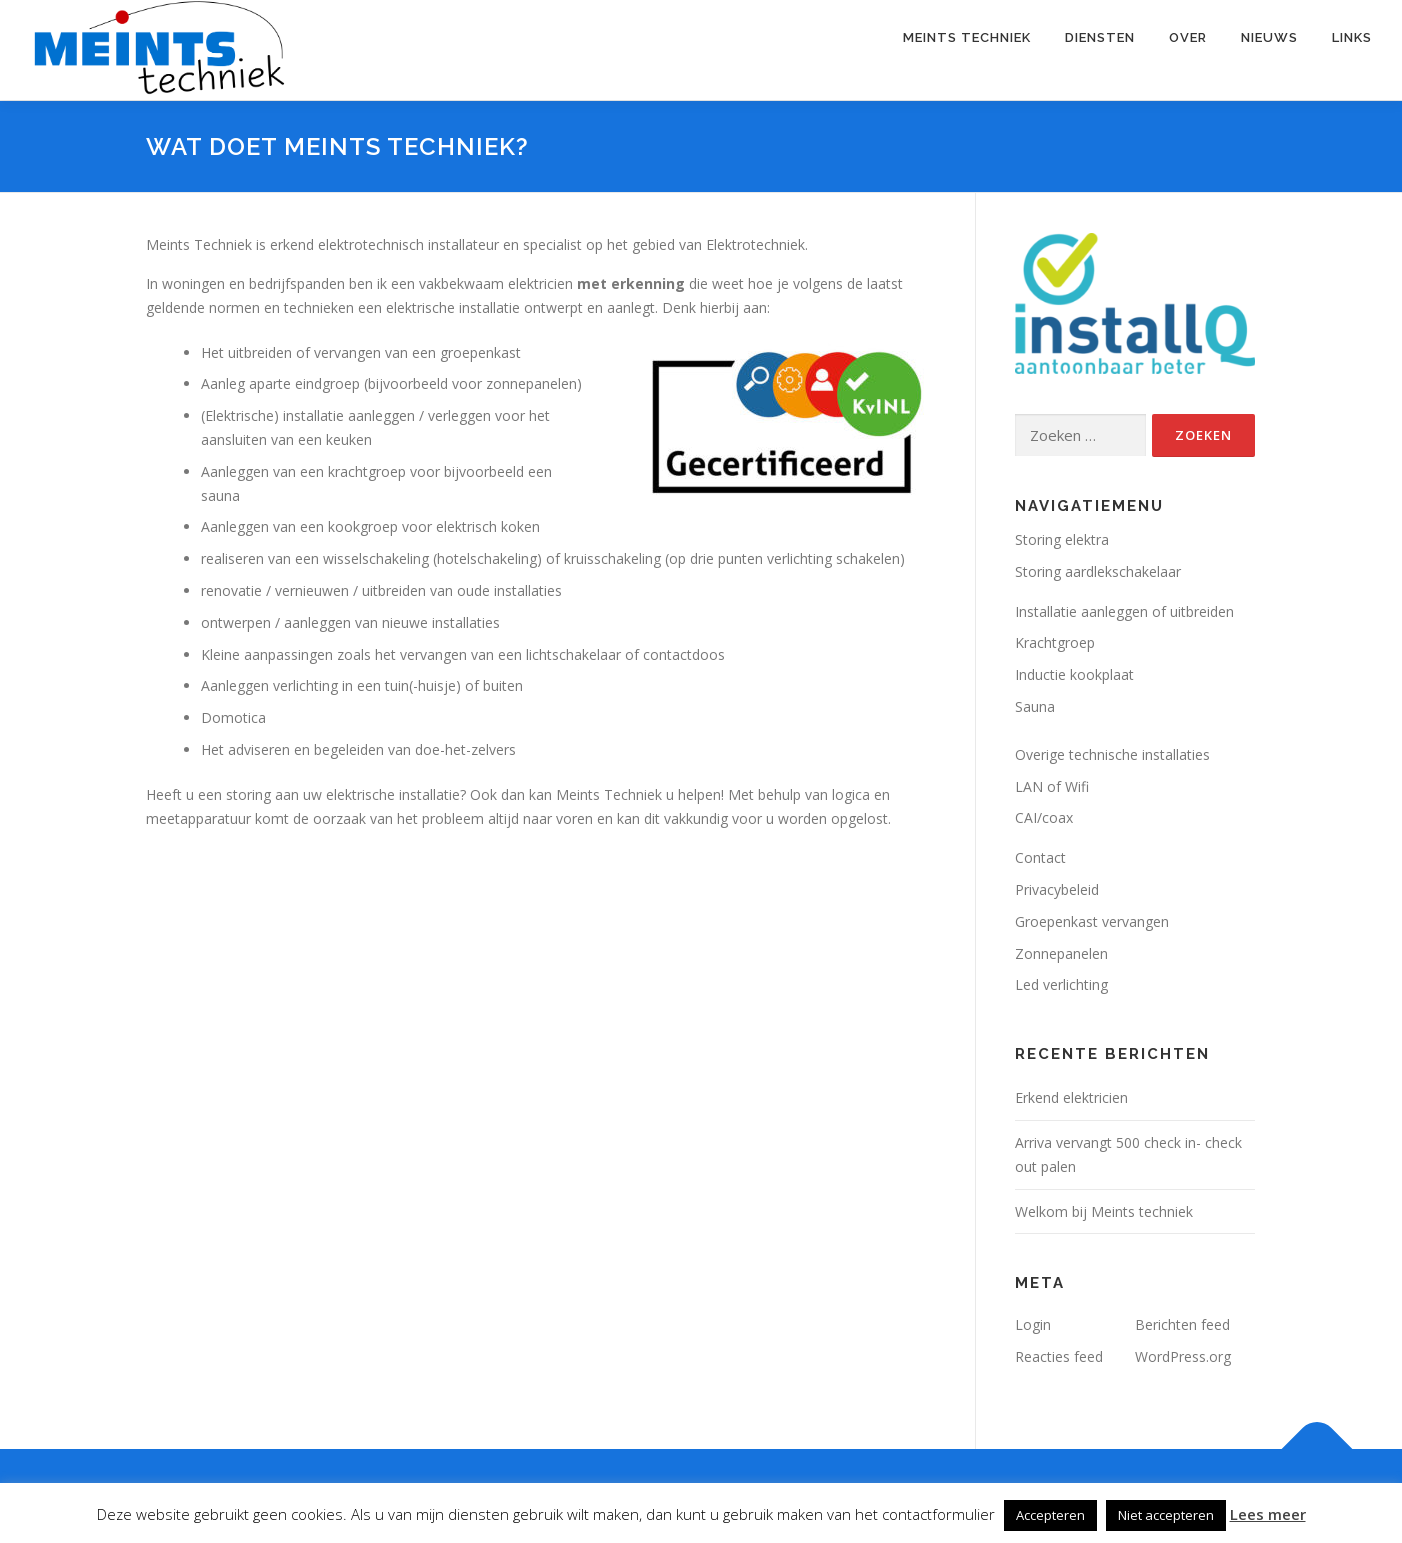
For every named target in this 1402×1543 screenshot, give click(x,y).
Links (1352, 37)
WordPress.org (1183, 1356)
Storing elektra (1062, 539)
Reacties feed (1059, 1356)
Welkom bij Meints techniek (1104, 1211)
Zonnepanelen (1061, 953)
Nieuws (1269, 37)
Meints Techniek (967, 37)
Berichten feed (1182, 1324)
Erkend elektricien (1071, 1097)
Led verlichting (1061, 984)
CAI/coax (1044, 817)
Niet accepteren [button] (1166, 1515)
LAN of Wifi (1052, 786)
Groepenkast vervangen (1092, 921)
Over (1188, 37)
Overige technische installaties (1112, 754)
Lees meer (1268, 1514)
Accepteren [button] (1050, 1515)
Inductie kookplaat (1074, 674)
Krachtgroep (1055, 642)
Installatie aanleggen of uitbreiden (1124, 611)
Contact (1040, 857)
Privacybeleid (1057, 889)
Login (1033, 1324)
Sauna (1035, 706)
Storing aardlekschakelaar (1098, 571)
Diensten (1100, 37)
